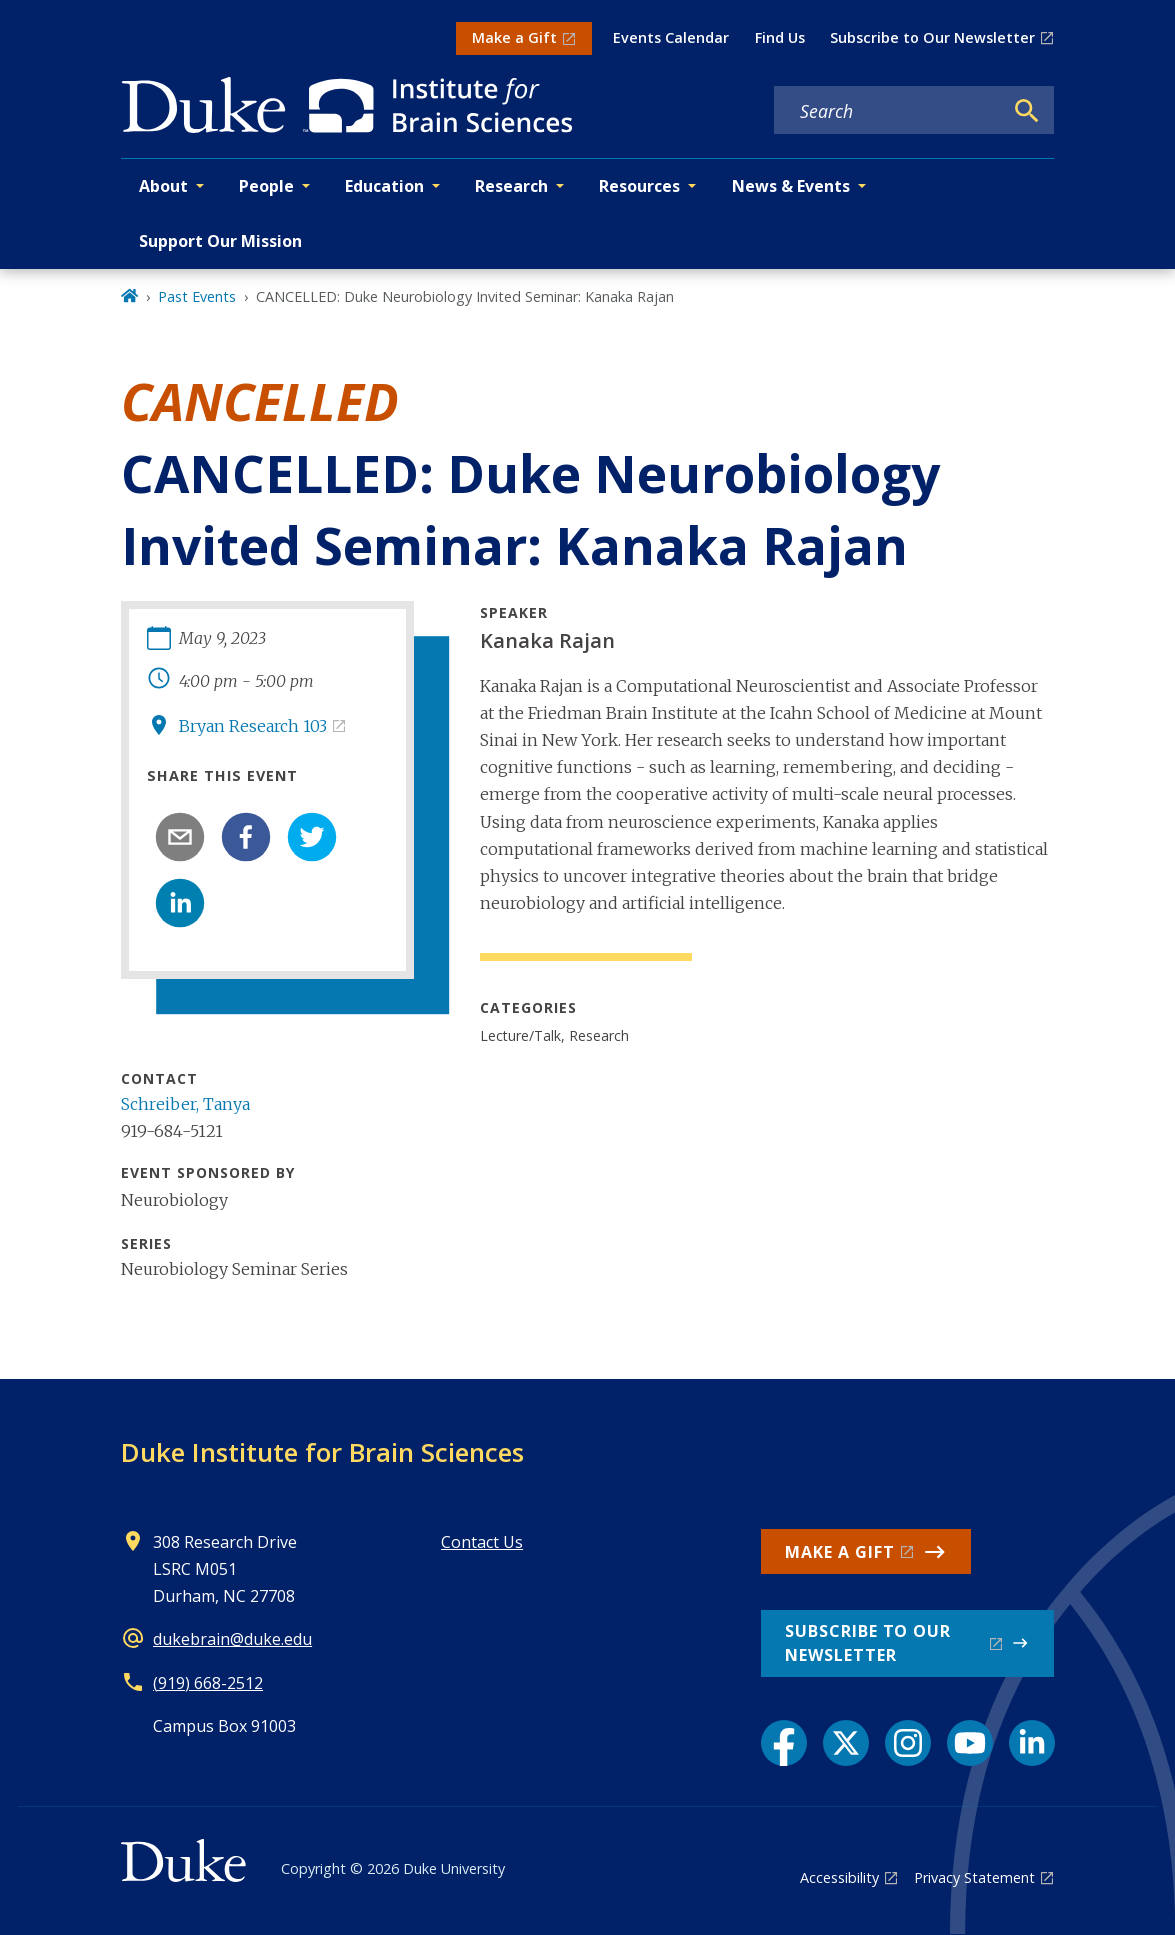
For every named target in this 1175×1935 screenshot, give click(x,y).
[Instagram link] (908, 1743)
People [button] (266, 186)
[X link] (846, 1743)
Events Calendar (671, 37)
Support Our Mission (220, 241)
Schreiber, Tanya (185, 1104)
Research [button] (511, 186)
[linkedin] (180, 903)
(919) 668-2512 (208, 1683)
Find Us (780, 37)
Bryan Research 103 (253, 726)
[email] (180, 837)
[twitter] (312, 837)
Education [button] (384, 186)
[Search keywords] (888, 111)
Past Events (197, 296)
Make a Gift (514, 37)
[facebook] (246, 837)
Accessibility (839, 1877)
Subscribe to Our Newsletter (932, 37)
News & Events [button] (791, 186)
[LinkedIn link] (1032, 1743)
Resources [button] (639, 186)
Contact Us (482, 1542)
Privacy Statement (974, 1877)
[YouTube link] (970, 1743)
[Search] (1027, 111)
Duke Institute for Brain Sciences (322, 1452)
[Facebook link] (784, 1743)
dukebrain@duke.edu (232, 1639)
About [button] (163, 186)
